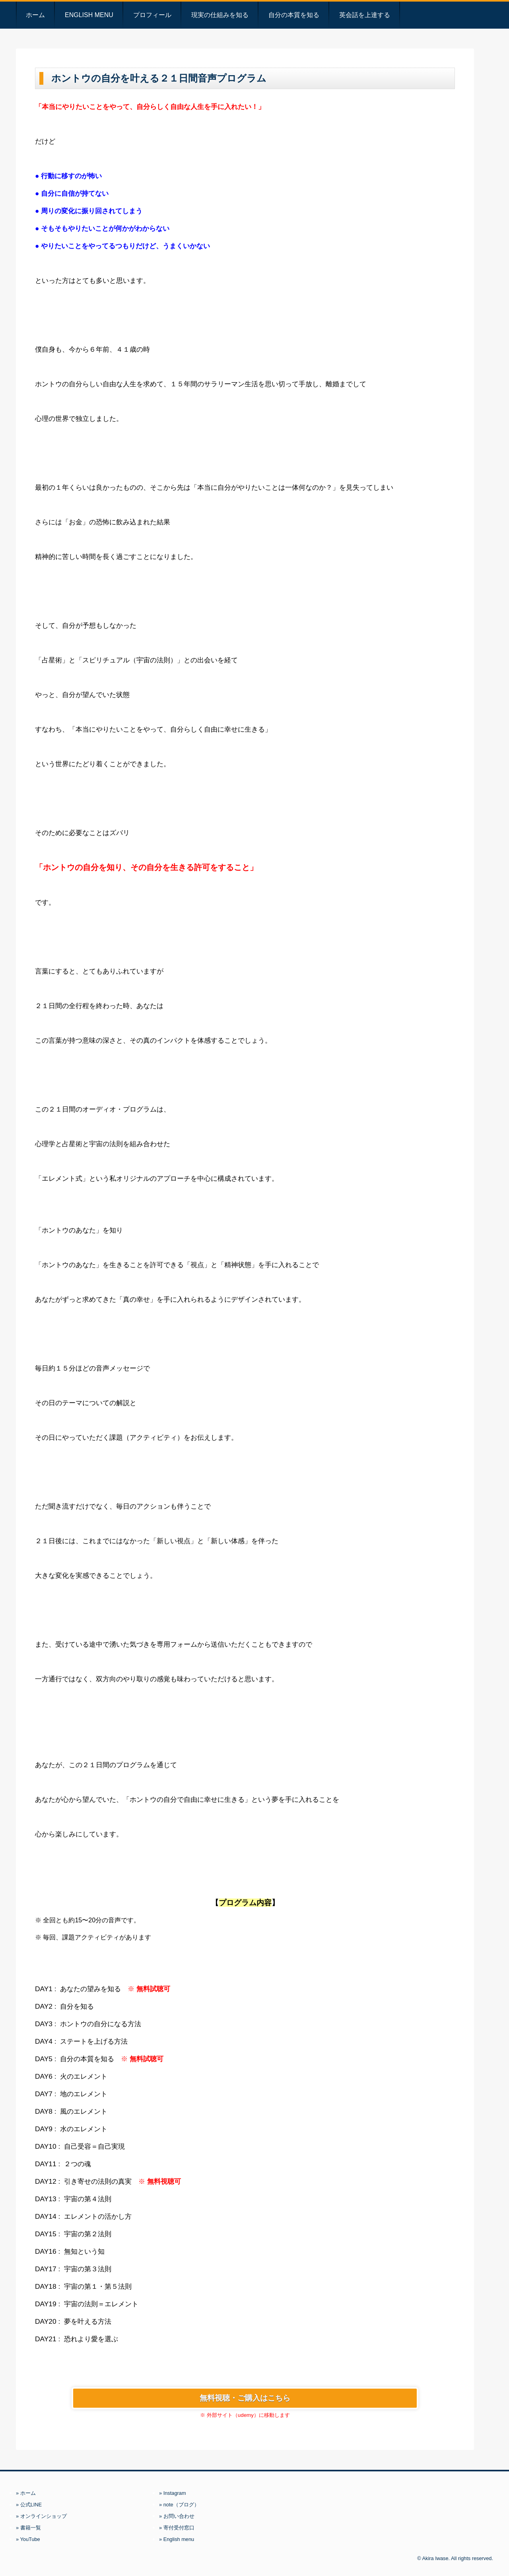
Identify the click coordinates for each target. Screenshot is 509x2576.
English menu (89, 15)
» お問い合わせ (176, 2516)
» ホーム (26, 2493)
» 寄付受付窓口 (176, 2528)
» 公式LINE (29, 2505)
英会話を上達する (364, 15)
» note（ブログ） (179, 2505)
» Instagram (172, 2493)
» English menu (176, 2539)
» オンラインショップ (41, 2516)
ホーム (35, 15)
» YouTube (28, 2539)
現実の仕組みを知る (220, 15)
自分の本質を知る (293, 15)
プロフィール (152, 15)
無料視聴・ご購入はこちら (245, 2398)
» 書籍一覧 (28, 2528)
